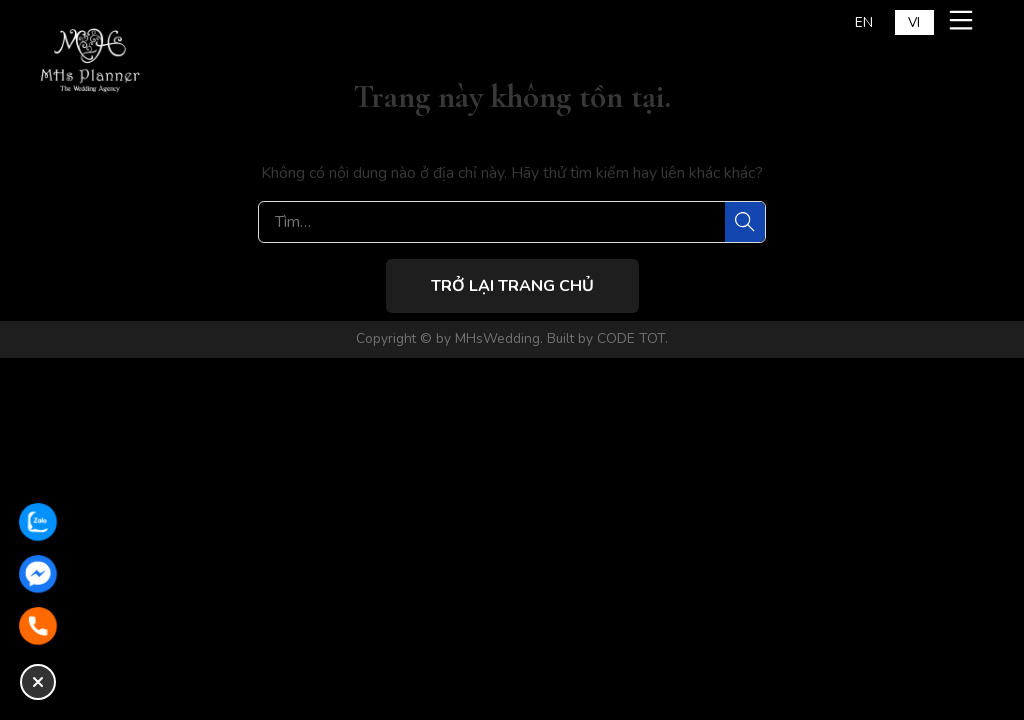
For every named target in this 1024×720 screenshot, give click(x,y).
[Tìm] (745, 222)
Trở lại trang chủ (512, 286)
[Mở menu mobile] (964, 20)
